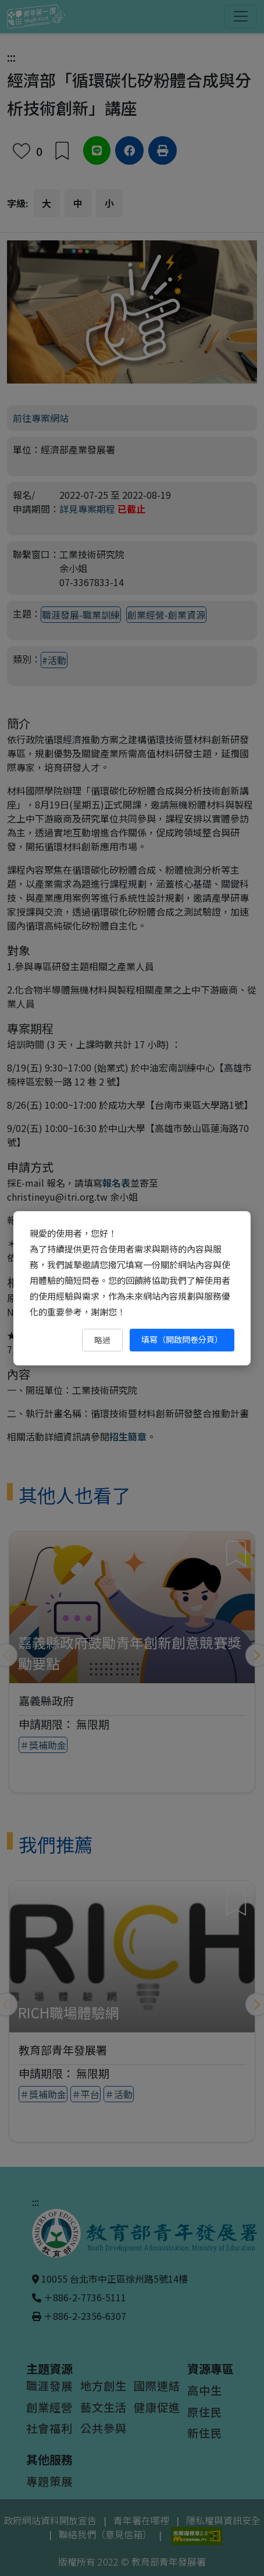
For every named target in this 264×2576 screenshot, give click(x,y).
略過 (102, 1340)
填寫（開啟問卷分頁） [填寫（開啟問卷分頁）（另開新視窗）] (182, 1339)
